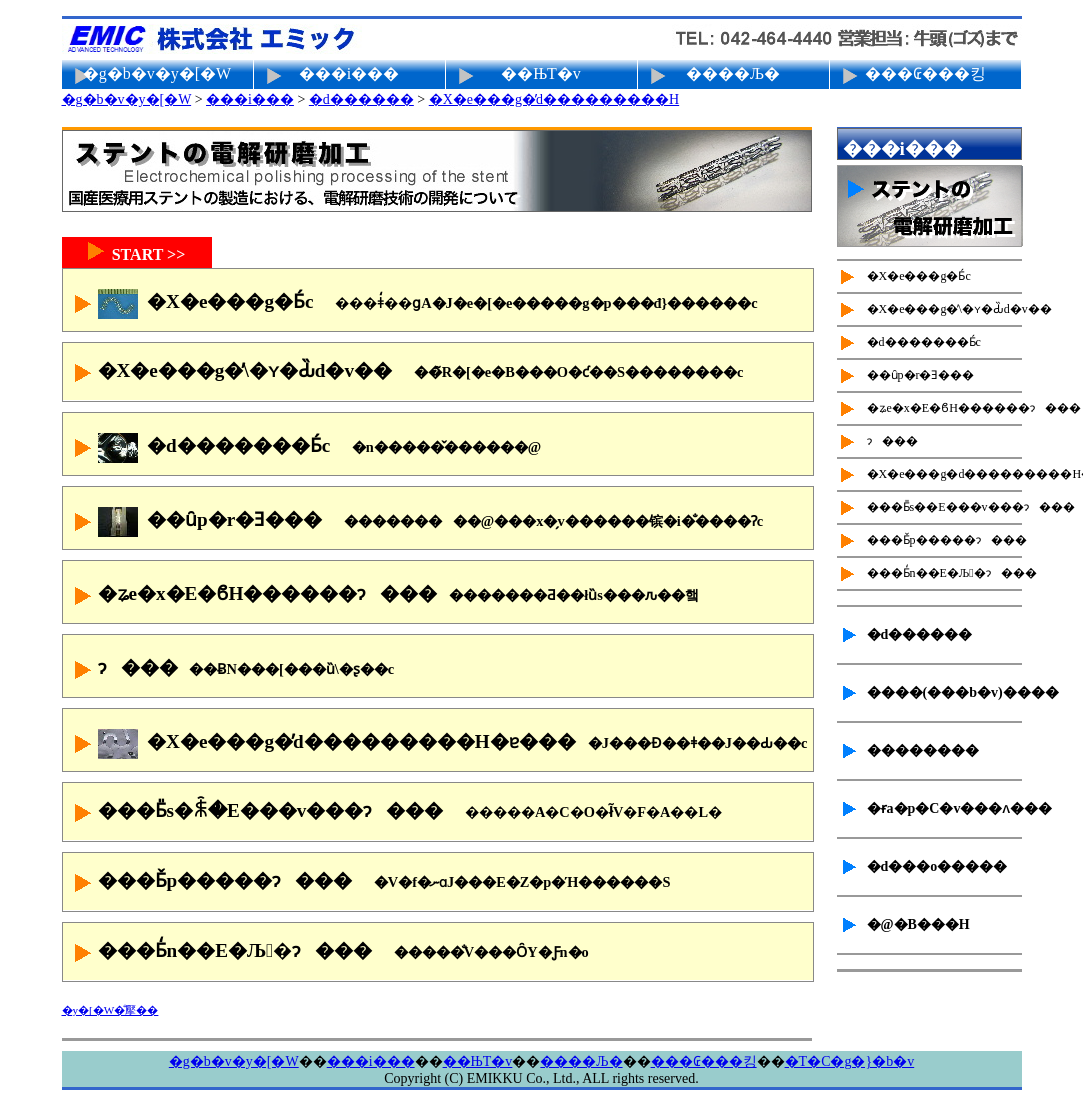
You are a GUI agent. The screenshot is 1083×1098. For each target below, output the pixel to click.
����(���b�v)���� (944, 692)
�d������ (361, 99)
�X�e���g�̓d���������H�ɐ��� (438, 744)
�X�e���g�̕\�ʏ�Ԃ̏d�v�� (406, 373)
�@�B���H (918, 924)
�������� (923, 750)
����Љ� (733, 73)
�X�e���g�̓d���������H (554, 99)
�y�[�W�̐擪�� (110, 1010)
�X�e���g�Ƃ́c (413, 304)
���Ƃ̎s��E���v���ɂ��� (944, 507)
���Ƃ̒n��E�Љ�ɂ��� (328, 953)
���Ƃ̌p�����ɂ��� (369, 883)
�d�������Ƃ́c (305, 448)
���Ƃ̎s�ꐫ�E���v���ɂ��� (395, 813)
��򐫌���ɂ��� (231, 670)
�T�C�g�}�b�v (850, 1061)
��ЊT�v (541, 73)
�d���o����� (937, 866)
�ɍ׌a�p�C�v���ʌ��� (944, 808)
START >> (137, 252)
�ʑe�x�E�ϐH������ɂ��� (383, 596)
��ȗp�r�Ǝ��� (416, 522)
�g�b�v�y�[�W (157, 73)
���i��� (349, 73)
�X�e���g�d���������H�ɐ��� (944, 474)
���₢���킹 (925, 73)
